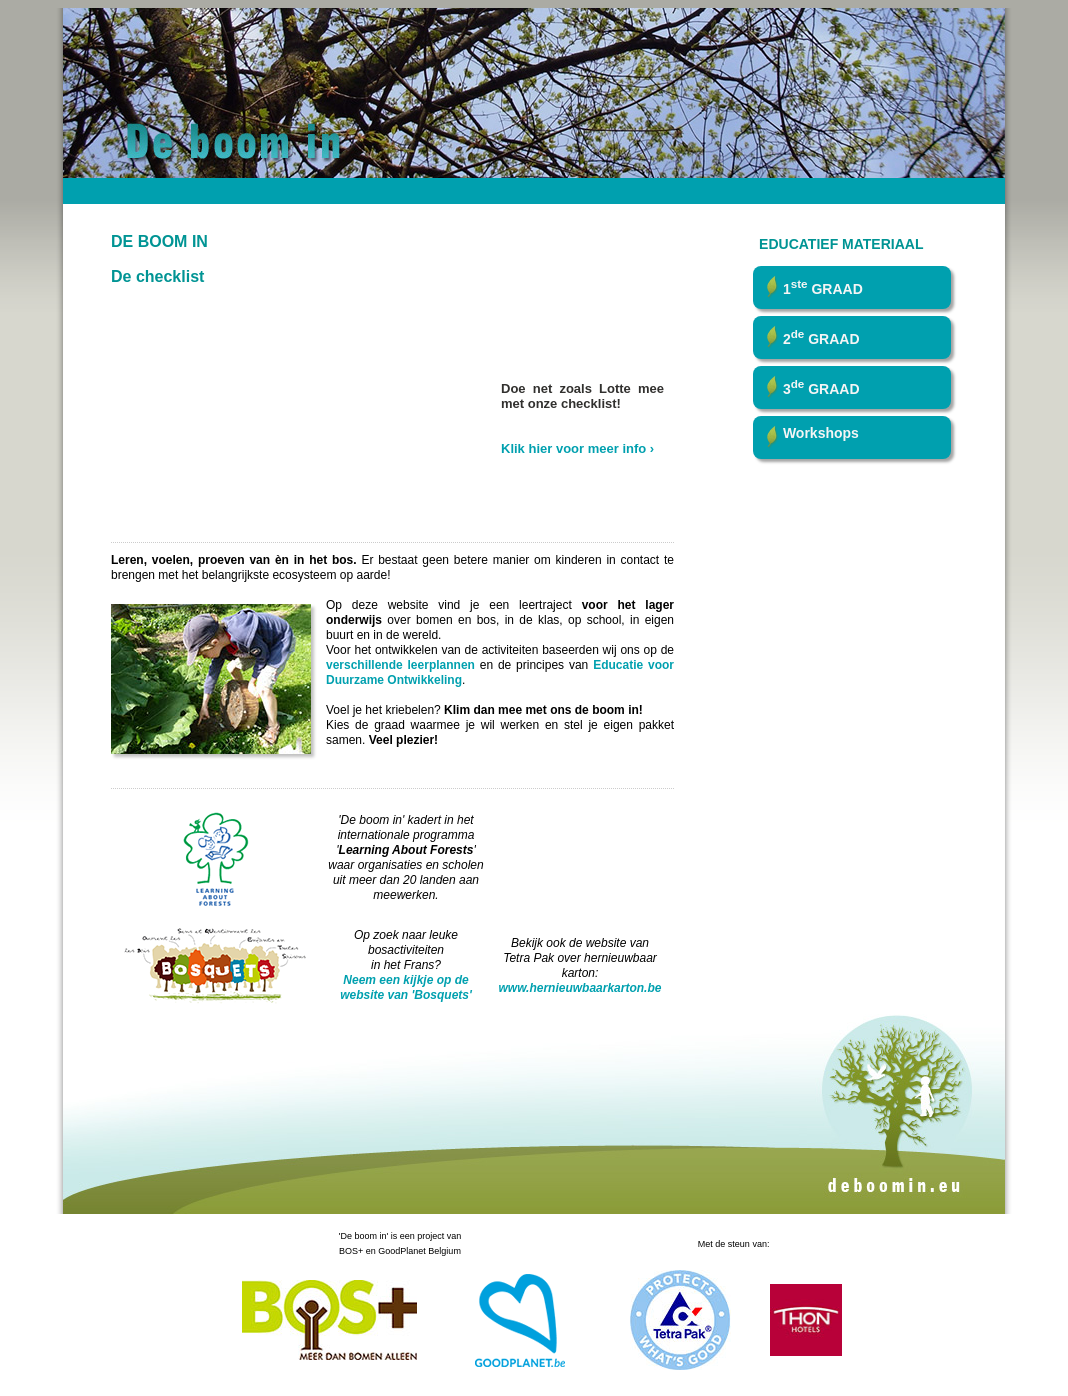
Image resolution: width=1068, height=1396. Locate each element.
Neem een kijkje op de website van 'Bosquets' (406, 987)
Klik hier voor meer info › (577, 448)
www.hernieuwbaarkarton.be (580, 988)
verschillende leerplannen (400, 665)
